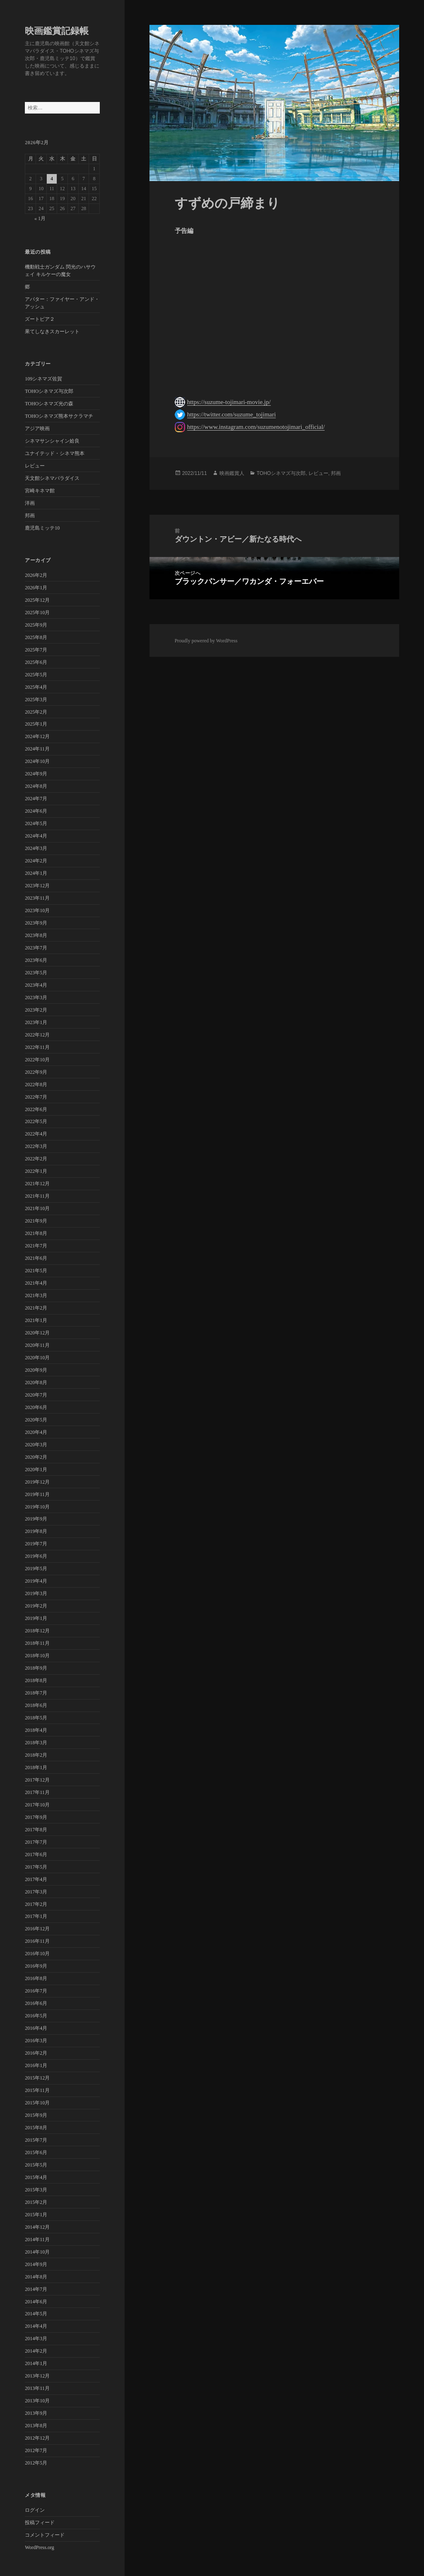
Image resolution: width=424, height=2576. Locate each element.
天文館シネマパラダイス (52, 478)
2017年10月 (37, 1805)
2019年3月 (36, 1593)
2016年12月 (37, 1929)
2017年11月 (37, 1792)
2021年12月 (37, 1183)
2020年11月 (37, 1345)
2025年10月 (37, 612)
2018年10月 (37, 1655)
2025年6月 (36, 662)
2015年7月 (36, 2140)
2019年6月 (36, 1556)
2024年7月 (36, 798)
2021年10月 (37, 1208)
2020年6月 (36, 1407)
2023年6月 (36, 960)
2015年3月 (36, 2190)
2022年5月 (36, 1121)
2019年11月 (37, 1494)
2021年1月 (36, 1320)
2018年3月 (36, 1743)
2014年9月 (36, 2264)
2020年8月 (36, 1382)
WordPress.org (39, 2547)
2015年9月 (36, 2115)
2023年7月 (36, 948)
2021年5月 (36, 1270)
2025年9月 (36, 625)
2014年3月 (36, 2338)
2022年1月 (36, 1171)
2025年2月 (36, 712)
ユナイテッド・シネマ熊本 (54, 453)
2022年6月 (36, 1109)
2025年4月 (36, 687)
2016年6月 (36, 2003)
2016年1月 (36, 2065)
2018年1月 (36, 1767)
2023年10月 (37, 910)
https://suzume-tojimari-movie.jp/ (229, 402)
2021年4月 (36, 1283)
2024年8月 (36, 786)
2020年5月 (36, 1420)
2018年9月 (36, 1668)
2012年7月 (36, 2450)
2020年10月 (37, 1358)
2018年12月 (37, 1631)
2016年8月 (36, 1978)
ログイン (35, 2510)
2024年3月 (36, 848)
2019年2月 (36, 1606)
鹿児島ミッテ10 (42, 528)
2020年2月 (36, 1457)
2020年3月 (36, 1445)
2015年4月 (36, 2177)
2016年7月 (36, 1991)
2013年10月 (37, 2401)
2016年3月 (36, 2040)
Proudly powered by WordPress (206, 641)
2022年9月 (36, 1072)
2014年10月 (37, 2252)
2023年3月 (36, 997)
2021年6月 (36, 1258)
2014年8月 (36, 2277)
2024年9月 (36, 774)
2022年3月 (36, 1146)
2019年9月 (36, 1519)
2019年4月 (36, 1581)
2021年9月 (36, 1221)
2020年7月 (36, 1395)
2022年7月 (36, 1097)
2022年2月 (36, 1159)
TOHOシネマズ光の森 (49, 404)
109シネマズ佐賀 (43, 379)
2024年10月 (37, 761)
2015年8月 (36, 2128)
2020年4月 (36, 1432)
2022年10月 (37, 1060)
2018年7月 (36, 1693)
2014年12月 (37, 2227)
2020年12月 (37, 1333)
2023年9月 (36, 923)
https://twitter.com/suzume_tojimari (231, 414)
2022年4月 (36, 1134)
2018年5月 (36, 1718)
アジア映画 (37, 428)
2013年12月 (37, 2376)
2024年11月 (37, 749)
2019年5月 (36, 1568)
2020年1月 (36, 1469)
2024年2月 (36, 861)
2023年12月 (37, 886)
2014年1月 (36, 2363)
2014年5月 (36, 2314)
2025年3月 (36, 699)
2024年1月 (36, 873)
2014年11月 (37, 2239)
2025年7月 (36, 650)
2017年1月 (36, 1916)
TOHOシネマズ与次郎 (49, 391)
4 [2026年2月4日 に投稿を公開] (52, 179)
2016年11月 (37, 1941)
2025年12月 (37, 600)
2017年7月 (36, 1842)
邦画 (30, 515)
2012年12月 (37, 2438)
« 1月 (40, 218)
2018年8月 (36, 1680)
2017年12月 (37, 1780)
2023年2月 (36, 1010)
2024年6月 (36, 811)
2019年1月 (36, 1618)
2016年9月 (36, 1966)
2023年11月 (37, 898)
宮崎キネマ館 (40, 491)
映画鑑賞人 (231, 473)
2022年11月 (37, 1047)
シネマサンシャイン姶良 (52, 441)
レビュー (35, 466)
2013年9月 (36, 2413)
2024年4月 (36, 836)
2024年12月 (37, 736)
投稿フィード (40, 2522)
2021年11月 (37, 1196)
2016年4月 (36, 2028)
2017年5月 (36, 1867)
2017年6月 (36, 1854)
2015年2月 (36, 2202)
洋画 (30, 503)
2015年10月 (37, 2103)
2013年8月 (36, 2425)
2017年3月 (36, 1892)
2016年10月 (37, 1953)
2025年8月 (36, 637)
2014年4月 (36, 2326)
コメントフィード (45, 2535)
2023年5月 (36, 973)
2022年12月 (37, 1035)
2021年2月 (36, 1308)
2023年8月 (36, 935)
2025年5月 (36, 675)
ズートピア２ (40, 319)
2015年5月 (36, 2165)
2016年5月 (36, 2016)
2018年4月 (36, 1730)
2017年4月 (36, 1879)
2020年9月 (36, 1370)
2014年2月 (36, 2351)
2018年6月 (36, 1705)
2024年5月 (36, 823)
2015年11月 (37, 2090)
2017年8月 (36, 1830)
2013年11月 (37, 2388)
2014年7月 (36, 2289)
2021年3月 (36, 1295)
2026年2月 (36, 575)
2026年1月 (36, 588)
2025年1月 (36, 724)
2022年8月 (36, 1084)
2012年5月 (36, 2463)
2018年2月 (36, 1755)
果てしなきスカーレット (52, 331)
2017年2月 (36, 1904)
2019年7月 (36, 1544)
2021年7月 (36, 1246)
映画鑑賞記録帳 (57, 31)
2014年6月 (36, 2302)
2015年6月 (36, 2152)
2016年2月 (36, 2053)
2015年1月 (36, 2215)
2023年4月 (36, 985)
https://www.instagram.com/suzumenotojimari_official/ (256, 427)
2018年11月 (37, 1643)
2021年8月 (36, 1233)
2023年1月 (36, 1022)
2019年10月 (37, 1507)
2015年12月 (37, 2078)
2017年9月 (36, 1817)
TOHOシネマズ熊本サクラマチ (59, 416)
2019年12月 (37, 1482)
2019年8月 (36, 1531)
